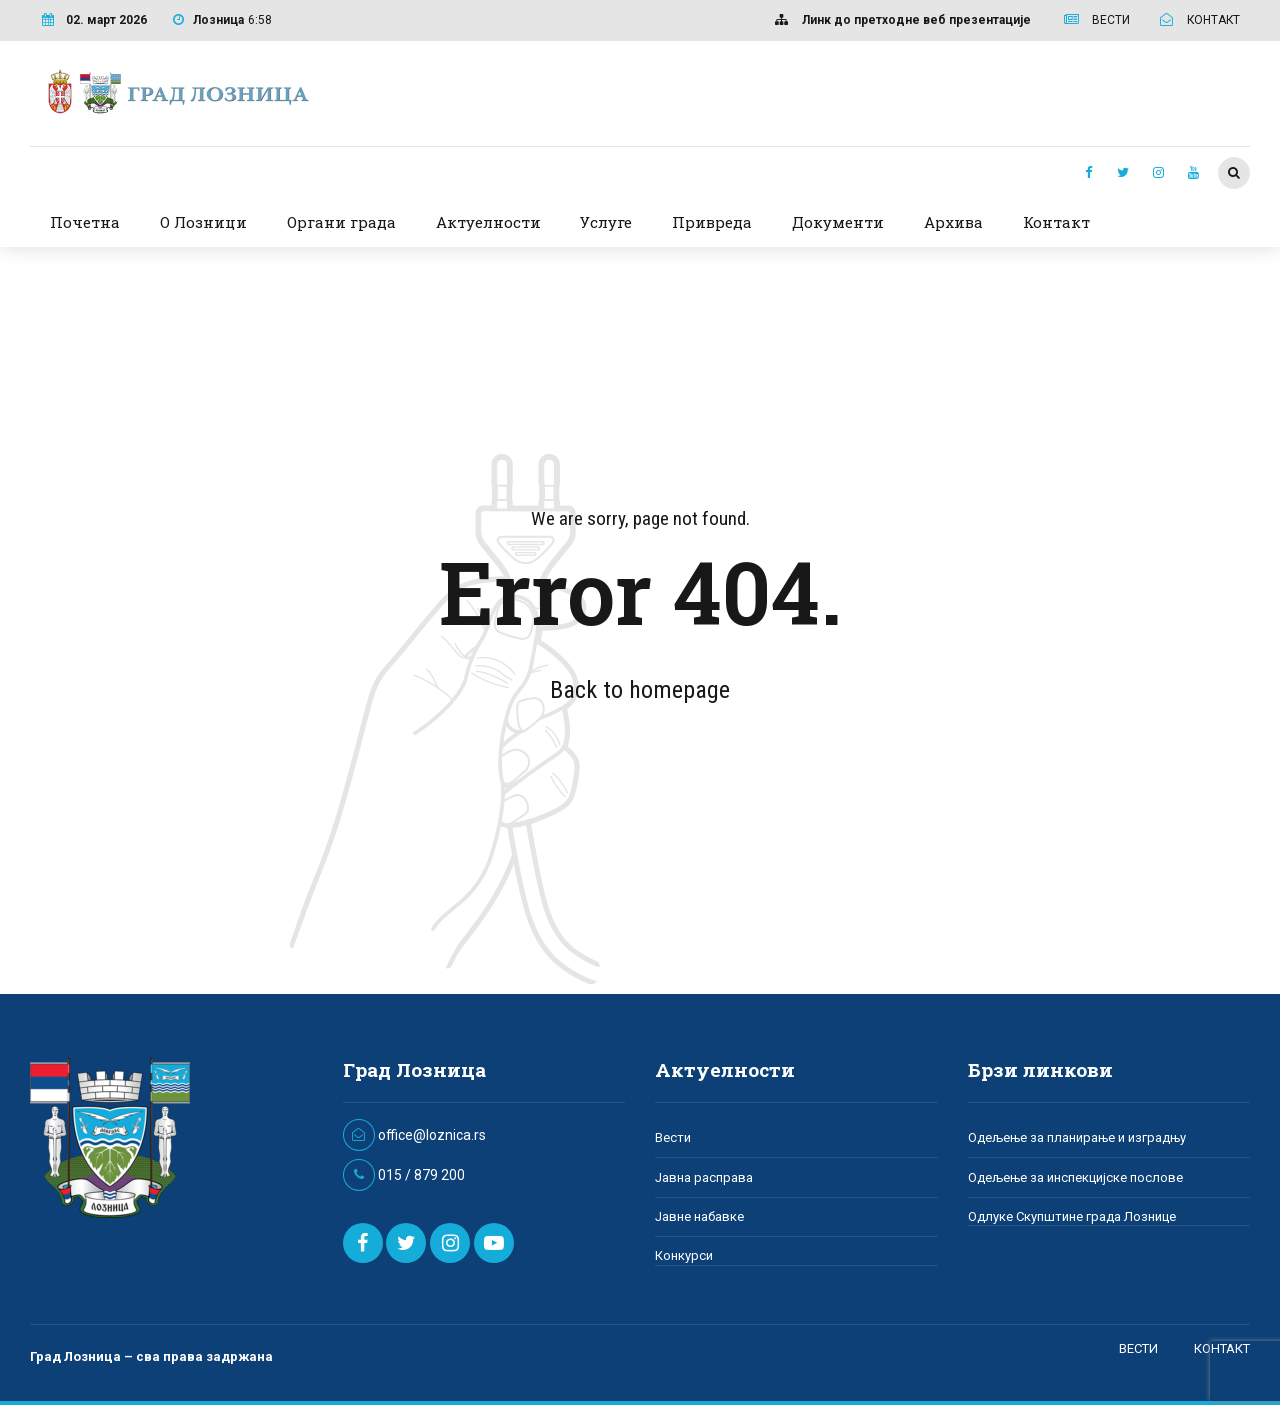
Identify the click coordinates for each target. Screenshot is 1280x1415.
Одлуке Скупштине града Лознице (1072, 1216)
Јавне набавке (699, 1216)
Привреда (712, 222)
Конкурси (684, 1255)
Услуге (606, 222)
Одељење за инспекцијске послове (1075, 1177)
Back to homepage (640, 690)
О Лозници (203, 222)
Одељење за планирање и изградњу (1077, 1137)
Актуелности (488, 222)
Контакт (1056, 222)
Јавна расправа (704, 1177)
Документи (838, 222)
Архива (953, 222)
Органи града (341, 222)
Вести (673, 1137)
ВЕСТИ (1138, 1348)
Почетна (85, 222)
